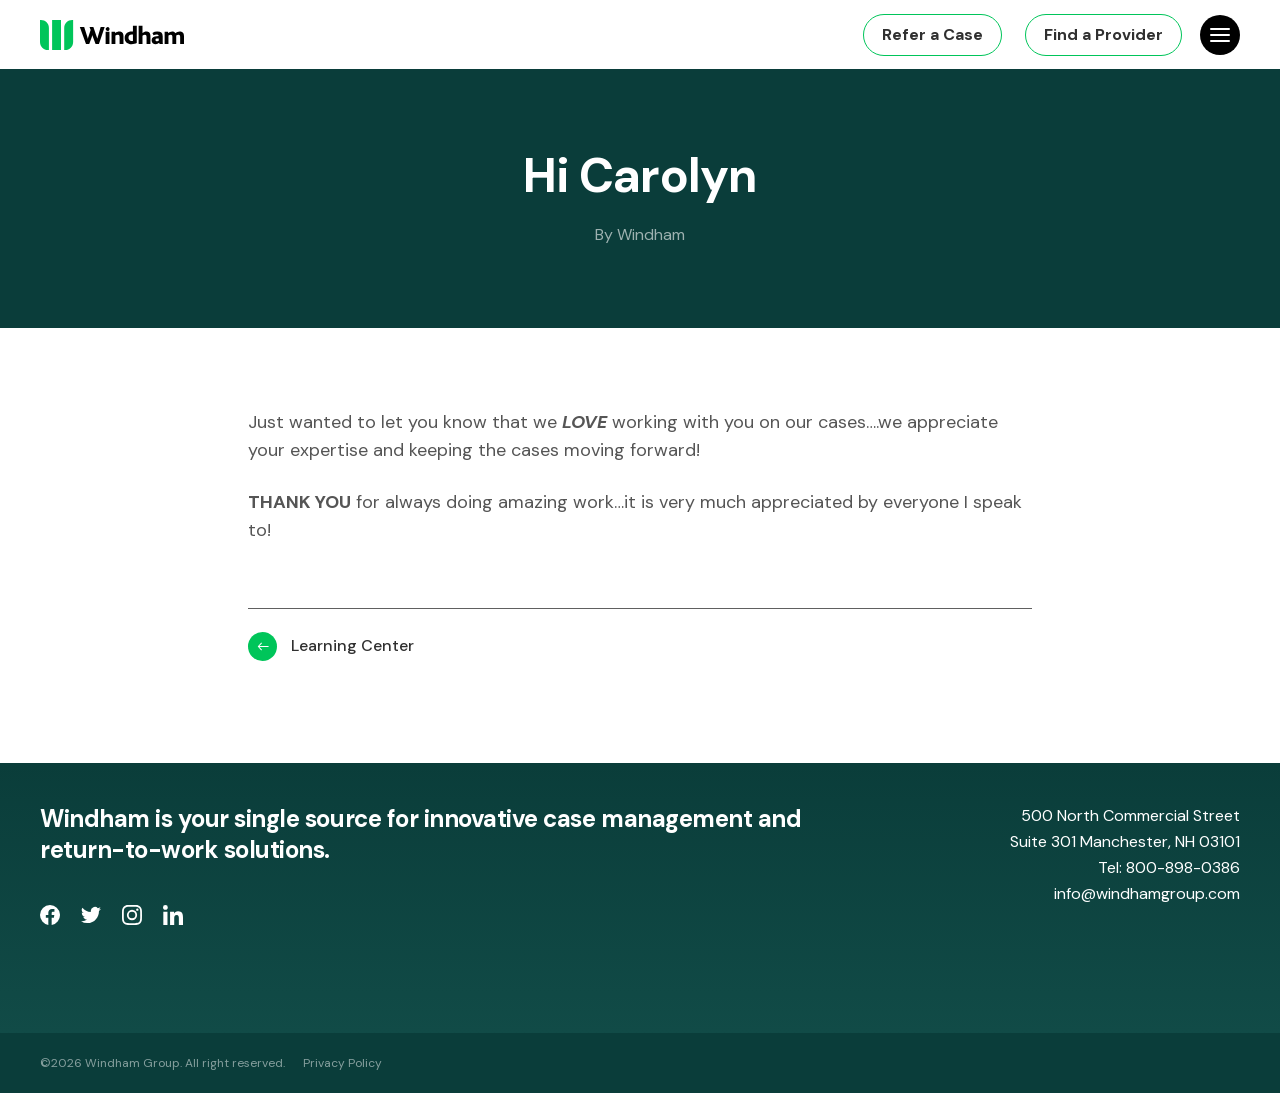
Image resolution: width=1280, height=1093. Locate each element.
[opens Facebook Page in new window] (52, 919)
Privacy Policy (342, 1063)
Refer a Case (932, 34)
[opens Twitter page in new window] (93, 919)
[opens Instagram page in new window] (134, 919)
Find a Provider (1103, 34)
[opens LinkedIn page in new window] (173, 919)
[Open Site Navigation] (1220, 35)
